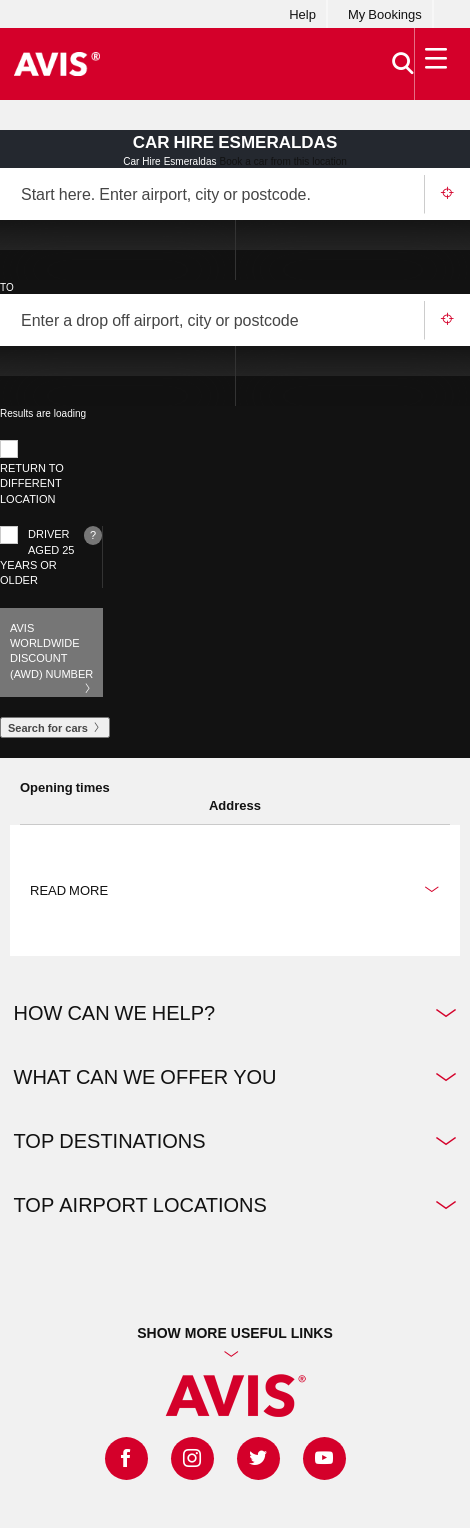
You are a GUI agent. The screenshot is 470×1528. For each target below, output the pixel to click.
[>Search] (395, 64)
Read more (235, 890)
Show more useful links (235, 1332)
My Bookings (385, 14)
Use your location (447, 194)
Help (302, 14)
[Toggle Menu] (431, 64)
